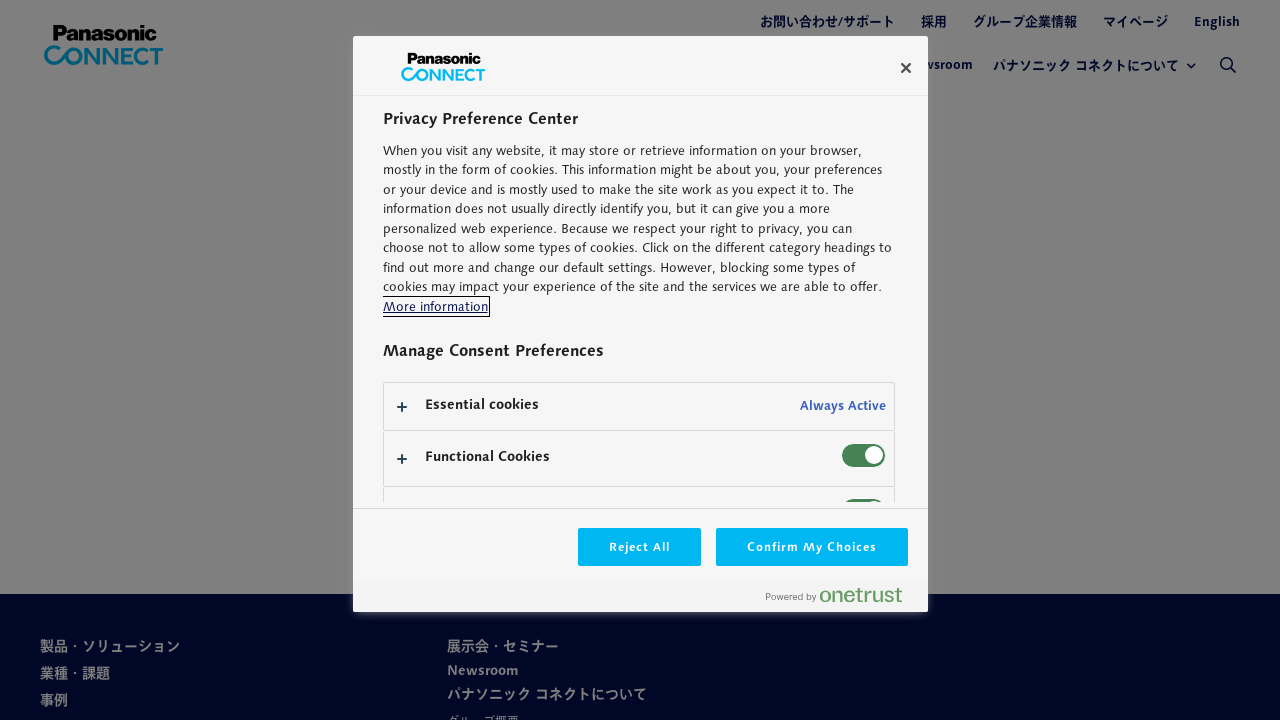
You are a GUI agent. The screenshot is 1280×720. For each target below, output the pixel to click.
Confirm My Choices (811, 546)
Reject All (640, 546)
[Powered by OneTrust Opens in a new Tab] (842, 599)
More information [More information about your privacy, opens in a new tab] (435, 306)
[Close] (906, 68)
